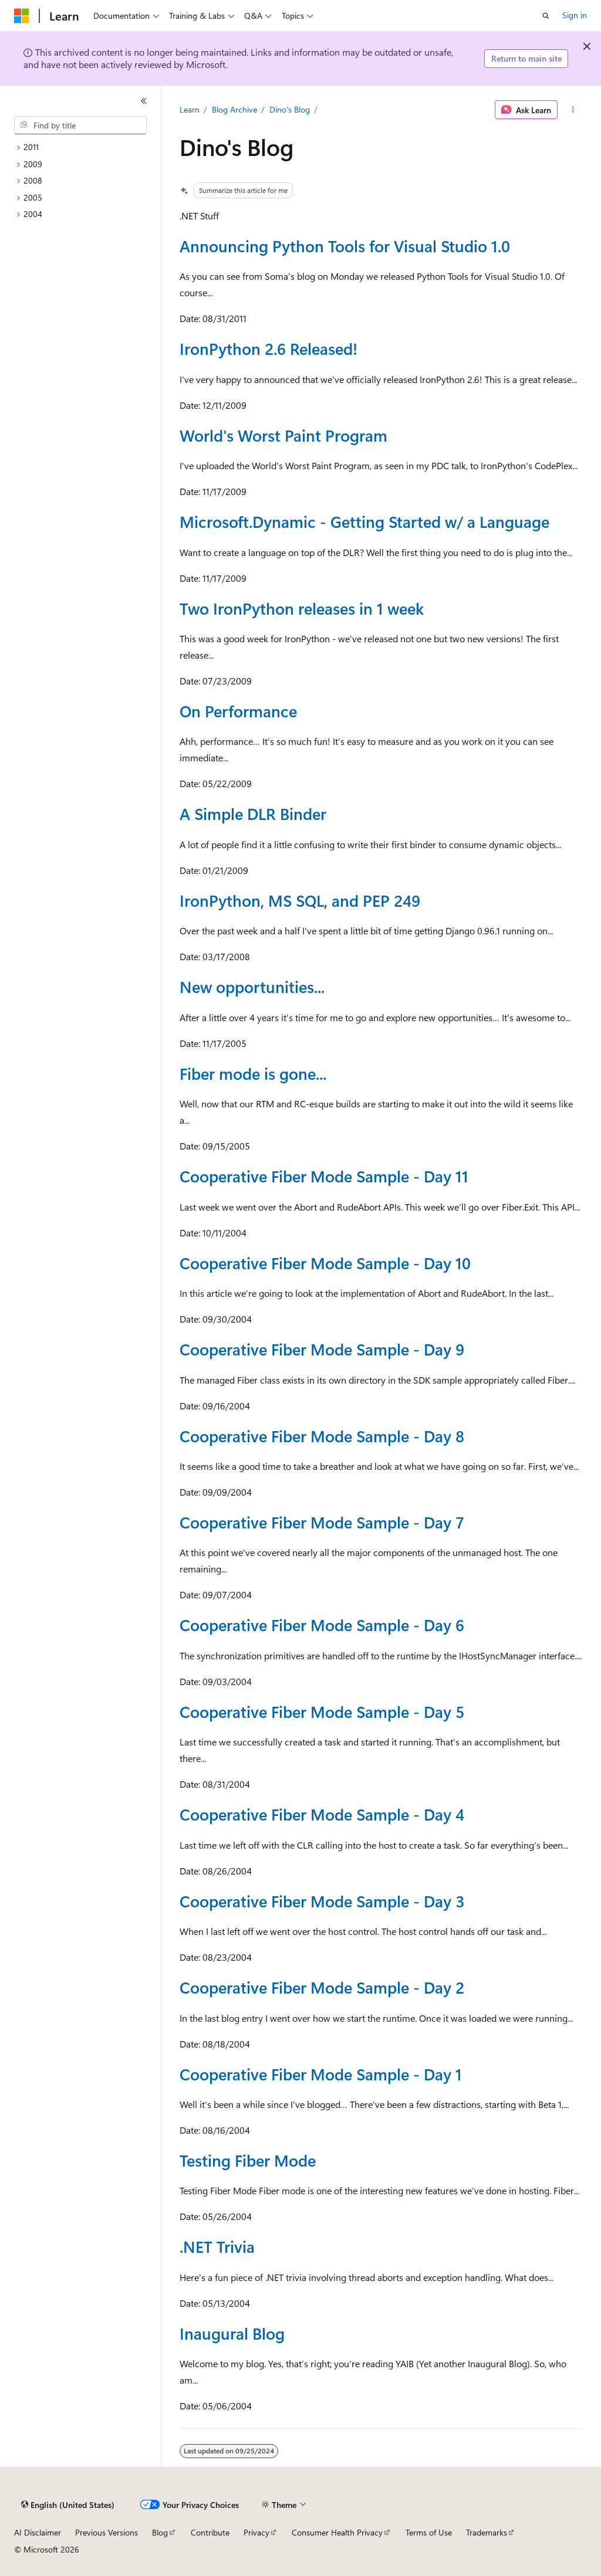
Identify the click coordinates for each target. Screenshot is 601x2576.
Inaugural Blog (232, 2333)
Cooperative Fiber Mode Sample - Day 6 (322, 1624)
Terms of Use (429, 2532)
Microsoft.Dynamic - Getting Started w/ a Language (364, 521)
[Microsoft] (21, 15)
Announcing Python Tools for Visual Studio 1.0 (345, 245)
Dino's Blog (289, 109)
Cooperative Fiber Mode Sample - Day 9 (322, 1349)
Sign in (574, 15)
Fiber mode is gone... (253, 1073)
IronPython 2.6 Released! (268, 348)
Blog (160, 2532)
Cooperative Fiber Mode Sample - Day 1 (321, 2073)
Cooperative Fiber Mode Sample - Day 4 (322, 1814)
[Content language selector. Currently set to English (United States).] (67, 2505)
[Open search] (546, 15)
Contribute (210, 2532)
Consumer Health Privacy (337, 2532)
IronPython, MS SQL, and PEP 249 (300, 900)
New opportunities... (252, 986)
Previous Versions (106, 2532)
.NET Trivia (217, 2246)
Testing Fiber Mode (248, 2160)
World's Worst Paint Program (283, 435)
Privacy (256, 2532)
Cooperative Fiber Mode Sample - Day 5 (322, 1711)
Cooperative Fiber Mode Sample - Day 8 (322, 1435)
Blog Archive (234, 109)
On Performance (238, 710)
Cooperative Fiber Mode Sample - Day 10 (325, 1262)
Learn (190, 109)
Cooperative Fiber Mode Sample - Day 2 (322, 1987)
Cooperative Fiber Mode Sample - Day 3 (322, 1900)
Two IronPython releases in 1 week (302, 608)
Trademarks (486, 2532)
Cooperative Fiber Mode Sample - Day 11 (324, 1176)
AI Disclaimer (37, 2532)
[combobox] (80, 125)
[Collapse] (143, 100)
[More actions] (572, 109)
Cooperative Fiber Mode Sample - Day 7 (322, 1522)
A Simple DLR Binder (253, 813)
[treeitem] (85, 147)
